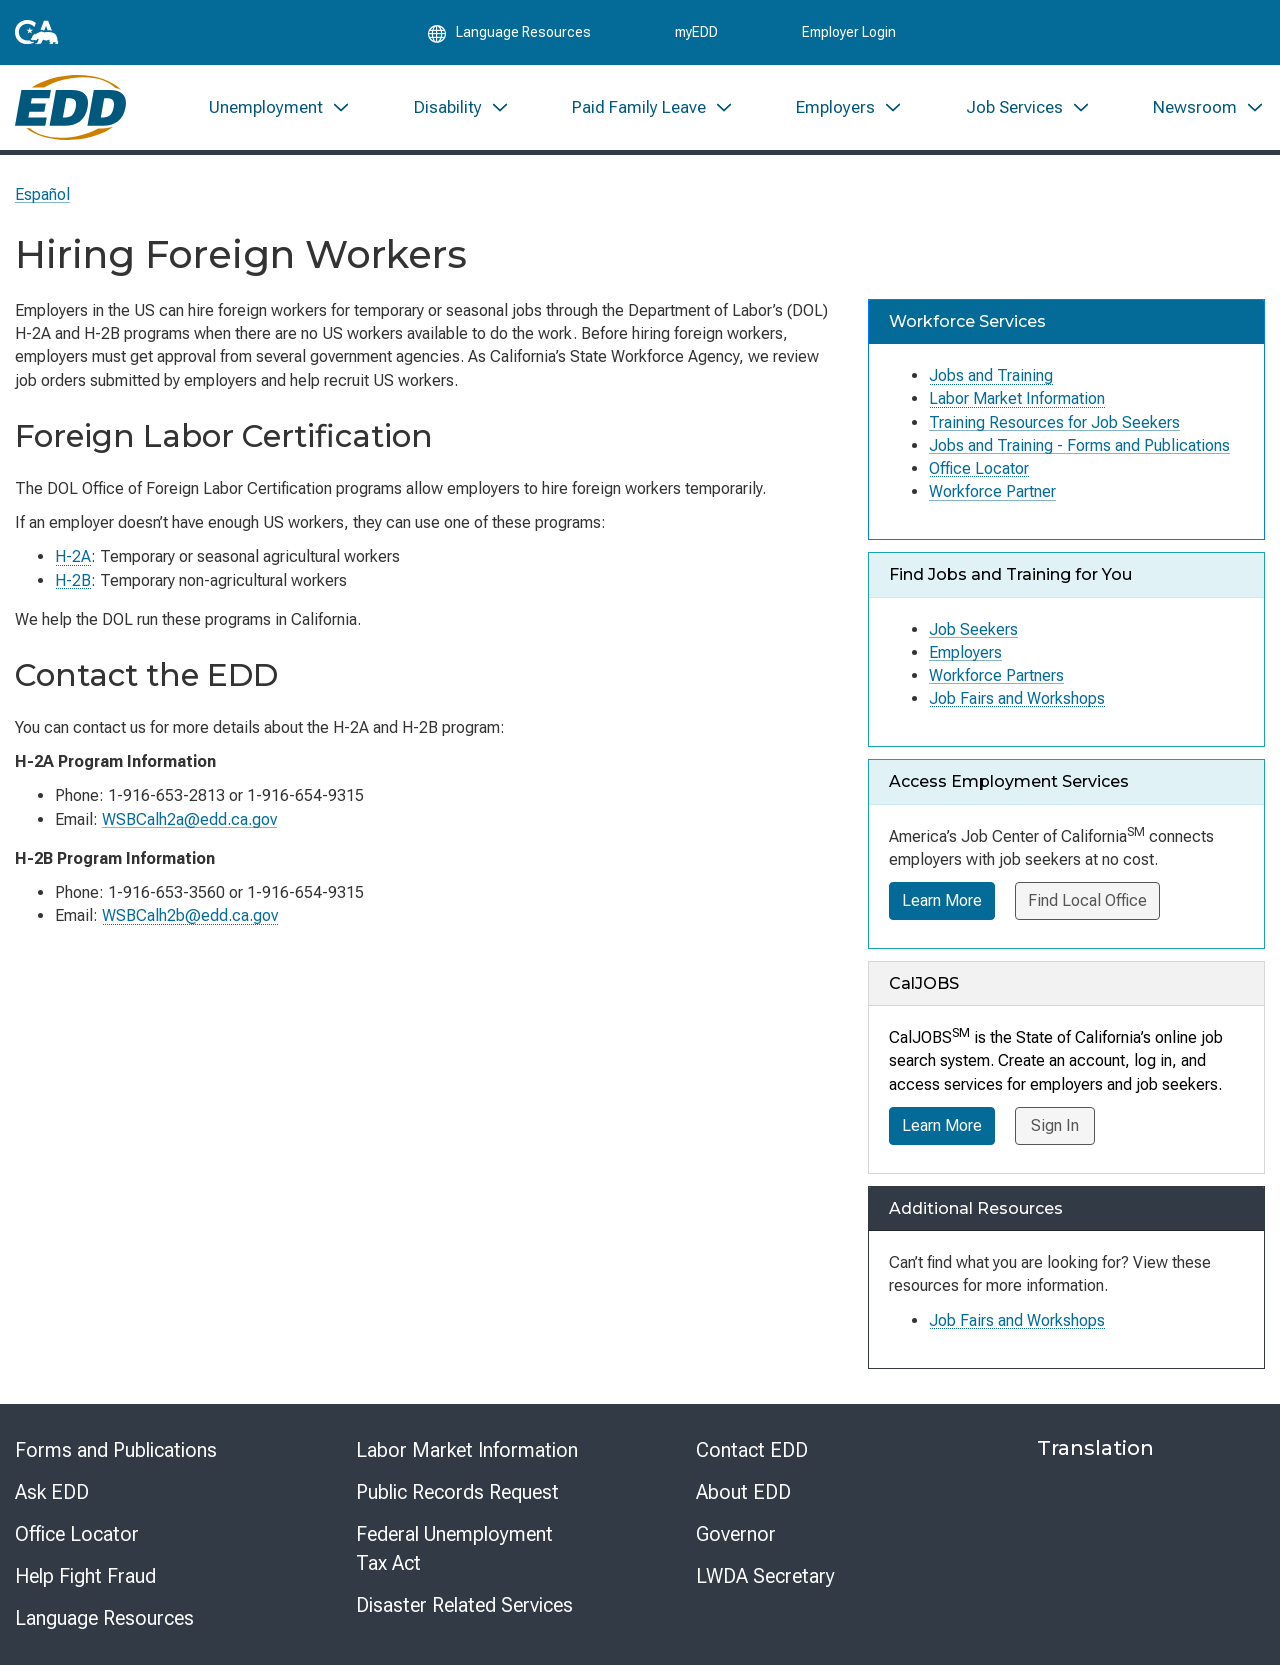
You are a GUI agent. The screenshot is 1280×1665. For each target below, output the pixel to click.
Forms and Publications (116, 1450)
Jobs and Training (991, 375)
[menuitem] (280, 107)
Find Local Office (1087, 900)
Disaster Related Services (464, 1605)
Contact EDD (752, 1450)
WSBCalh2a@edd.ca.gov (189, 819)
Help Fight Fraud (85, 1576)
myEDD (696, 32)
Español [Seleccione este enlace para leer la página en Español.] (42, 194)
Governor (736, 1534)
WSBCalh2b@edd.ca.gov (190, 915)
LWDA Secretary (765, 1576)
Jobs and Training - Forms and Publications (1079, 445)
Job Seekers (973, 629)
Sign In (1055, 1125)
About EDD (743, 1492)
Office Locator (979, 468)
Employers (965, 652)
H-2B (73, 580)
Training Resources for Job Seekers (1054, 422)
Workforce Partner (992, 491)
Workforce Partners (996, 675)
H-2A (73, 556)
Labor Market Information (1017, 398)
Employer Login (849, 32)
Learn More (942, 900)
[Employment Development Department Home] (70, 107)
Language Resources (104, 1618)
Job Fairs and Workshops (1017, 698)
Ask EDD (52, 1492)
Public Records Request (457, 1492)
